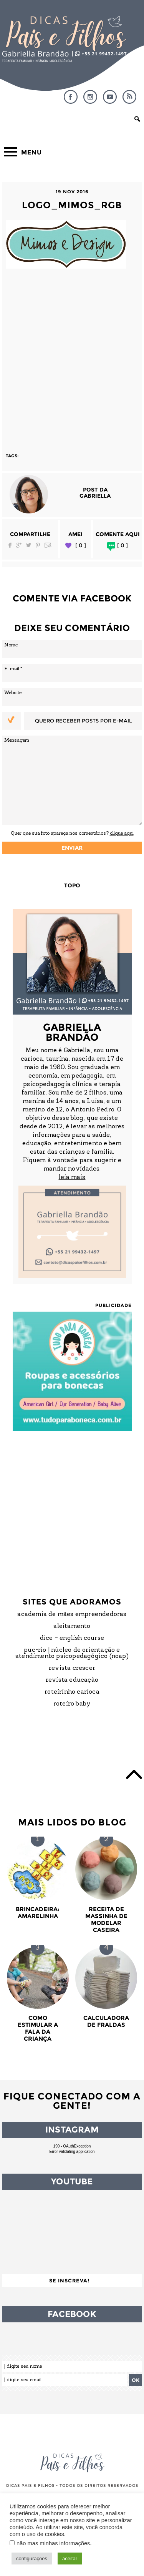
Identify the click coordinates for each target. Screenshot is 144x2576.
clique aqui (122, 833)
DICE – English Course (72, 1638)
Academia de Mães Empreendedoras (71, 1614)
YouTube (110, 97)
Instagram (90, 97)
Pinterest (38, 545)
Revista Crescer (72, 1668)
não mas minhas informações (53, 2543)
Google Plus (19, 545)
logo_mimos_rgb (72, 205)
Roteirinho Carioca (72, 1692)
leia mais (72, 1177)
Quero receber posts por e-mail (83, 720)
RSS (129, 97)
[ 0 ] (80, 545)
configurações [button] (31, 2558)
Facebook (71, 97)
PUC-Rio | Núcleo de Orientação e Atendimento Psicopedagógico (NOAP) (72, 1653)
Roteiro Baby (72, 1704)
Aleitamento (71, 1626)
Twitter (28, 545)
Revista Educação (72, 1680)
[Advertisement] (72, 357)
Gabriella (95, 495)
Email (48, 545)
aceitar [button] (69, 2558)
